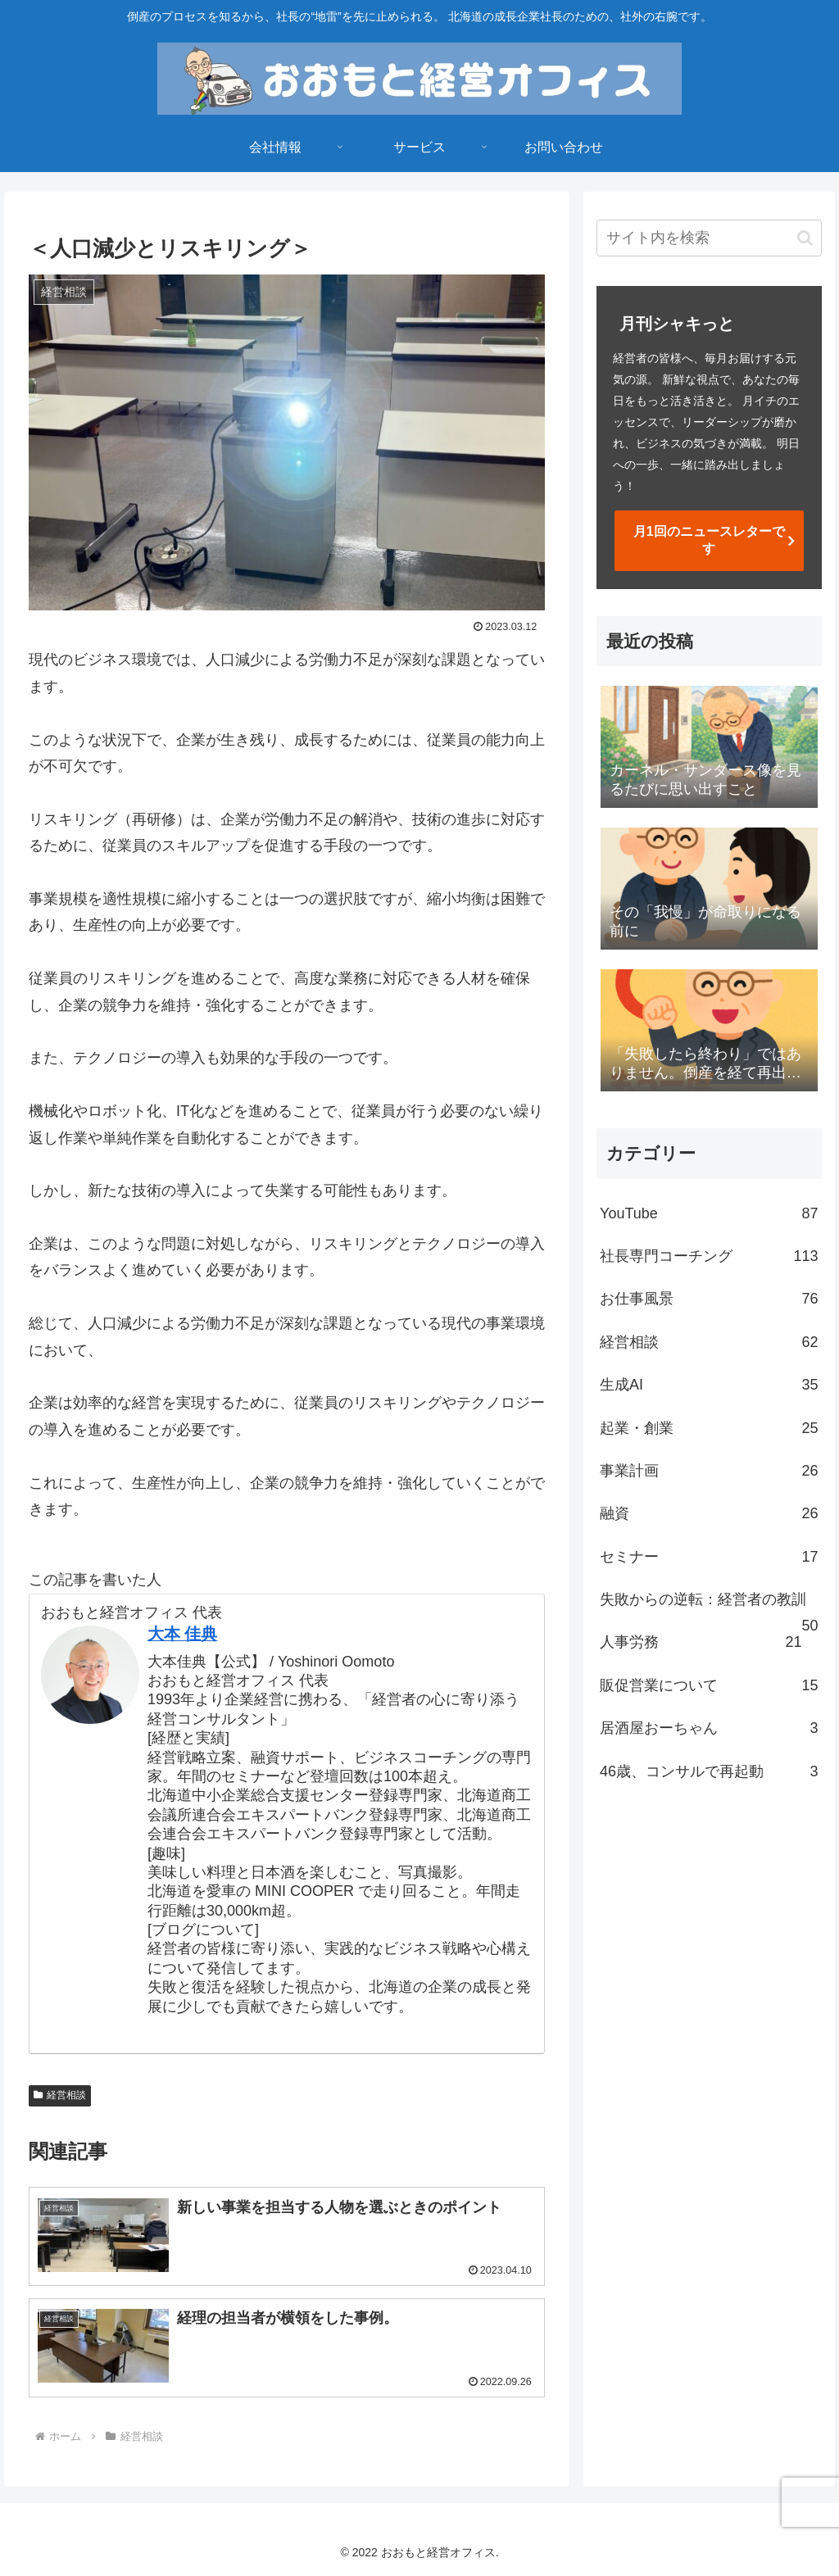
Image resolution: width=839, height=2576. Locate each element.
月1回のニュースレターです (709, 540)
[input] (708, 238)
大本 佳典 (182, 1634)
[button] (805, 238)
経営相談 (60, 2095)
